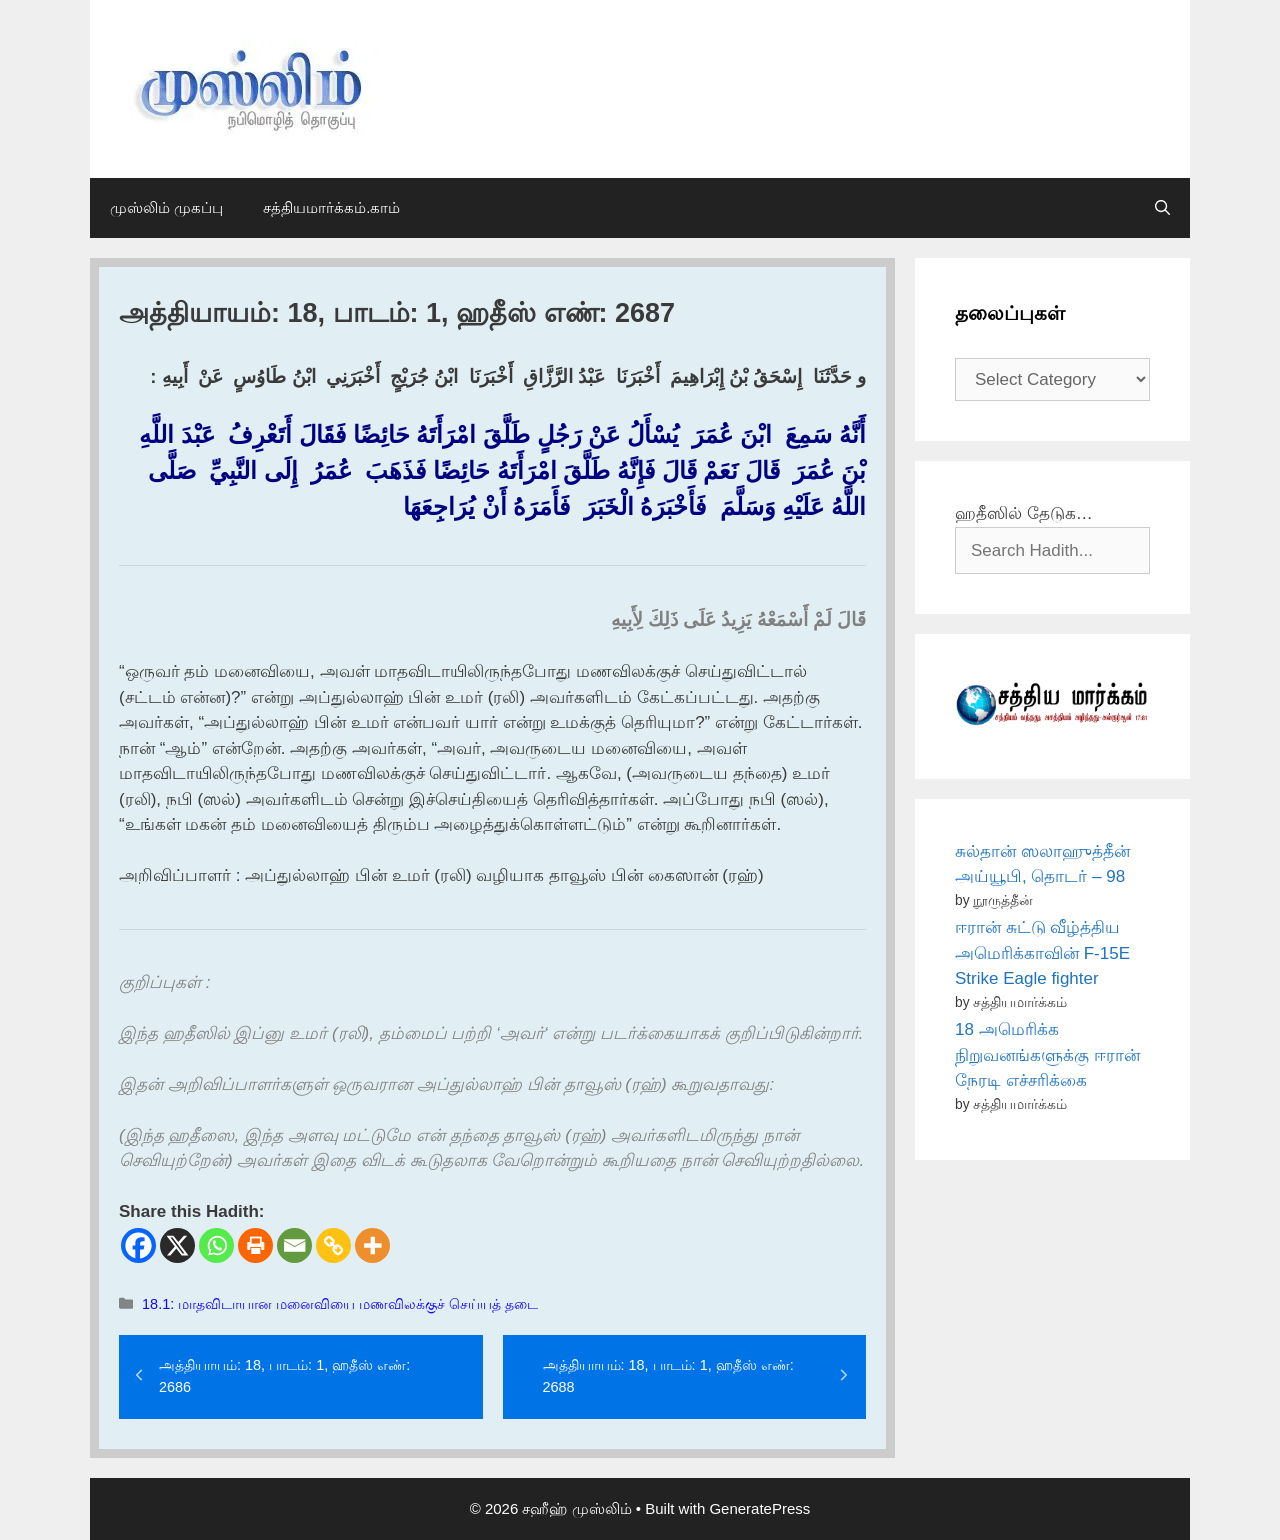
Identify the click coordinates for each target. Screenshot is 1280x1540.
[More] (372, 1245)
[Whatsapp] (216, 1245)
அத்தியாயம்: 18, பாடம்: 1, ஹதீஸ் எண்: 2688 (668, 1376)
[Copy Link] (333, 1245)
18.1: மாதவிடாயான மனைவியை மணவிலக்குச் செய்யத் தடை (340, 1304)
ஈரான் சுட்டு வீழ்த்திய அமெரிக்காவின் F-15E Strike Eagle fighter (1042, 953)
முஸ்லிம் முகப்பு (166, 207)
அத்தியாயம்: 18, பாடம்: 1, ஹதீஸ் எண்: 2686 (284, 1376)
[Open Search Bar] (1162, 208)
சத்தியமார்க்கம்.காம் (331, 207)
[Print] (255, 1245)
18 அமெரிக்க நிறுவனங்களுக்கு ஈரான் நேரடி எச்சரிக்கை (1047, 1055)
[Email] (294, 1245)
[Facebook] (138, 1245)
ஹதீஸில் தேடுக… (1024, 513)
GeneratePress (759, 1508)
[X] (177, 1245)
